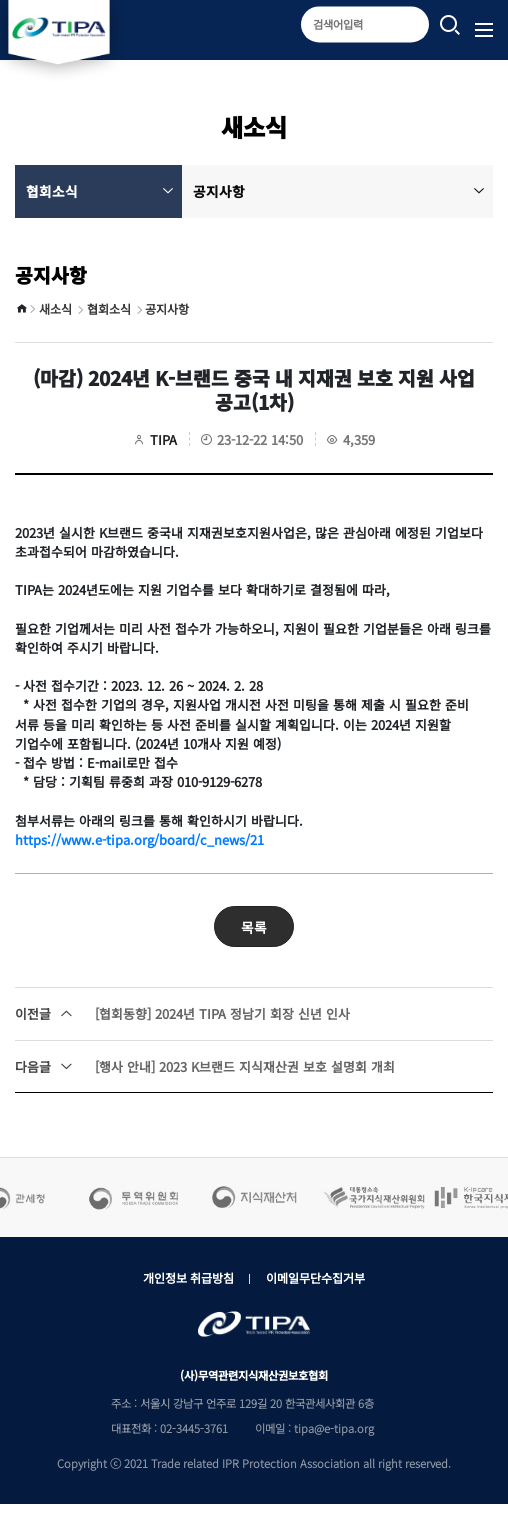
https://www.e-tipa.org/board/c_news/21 (139, 839)
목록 (254, 927)
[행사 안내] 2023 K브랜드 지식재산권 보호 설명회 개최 (205, 1066)
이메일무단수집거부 (315, 1277)
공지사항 (339, 191)
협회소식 (100, 191)
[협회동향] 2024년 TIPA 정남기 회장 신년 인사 (182, 1013)
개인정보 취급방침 (188, 1277)
